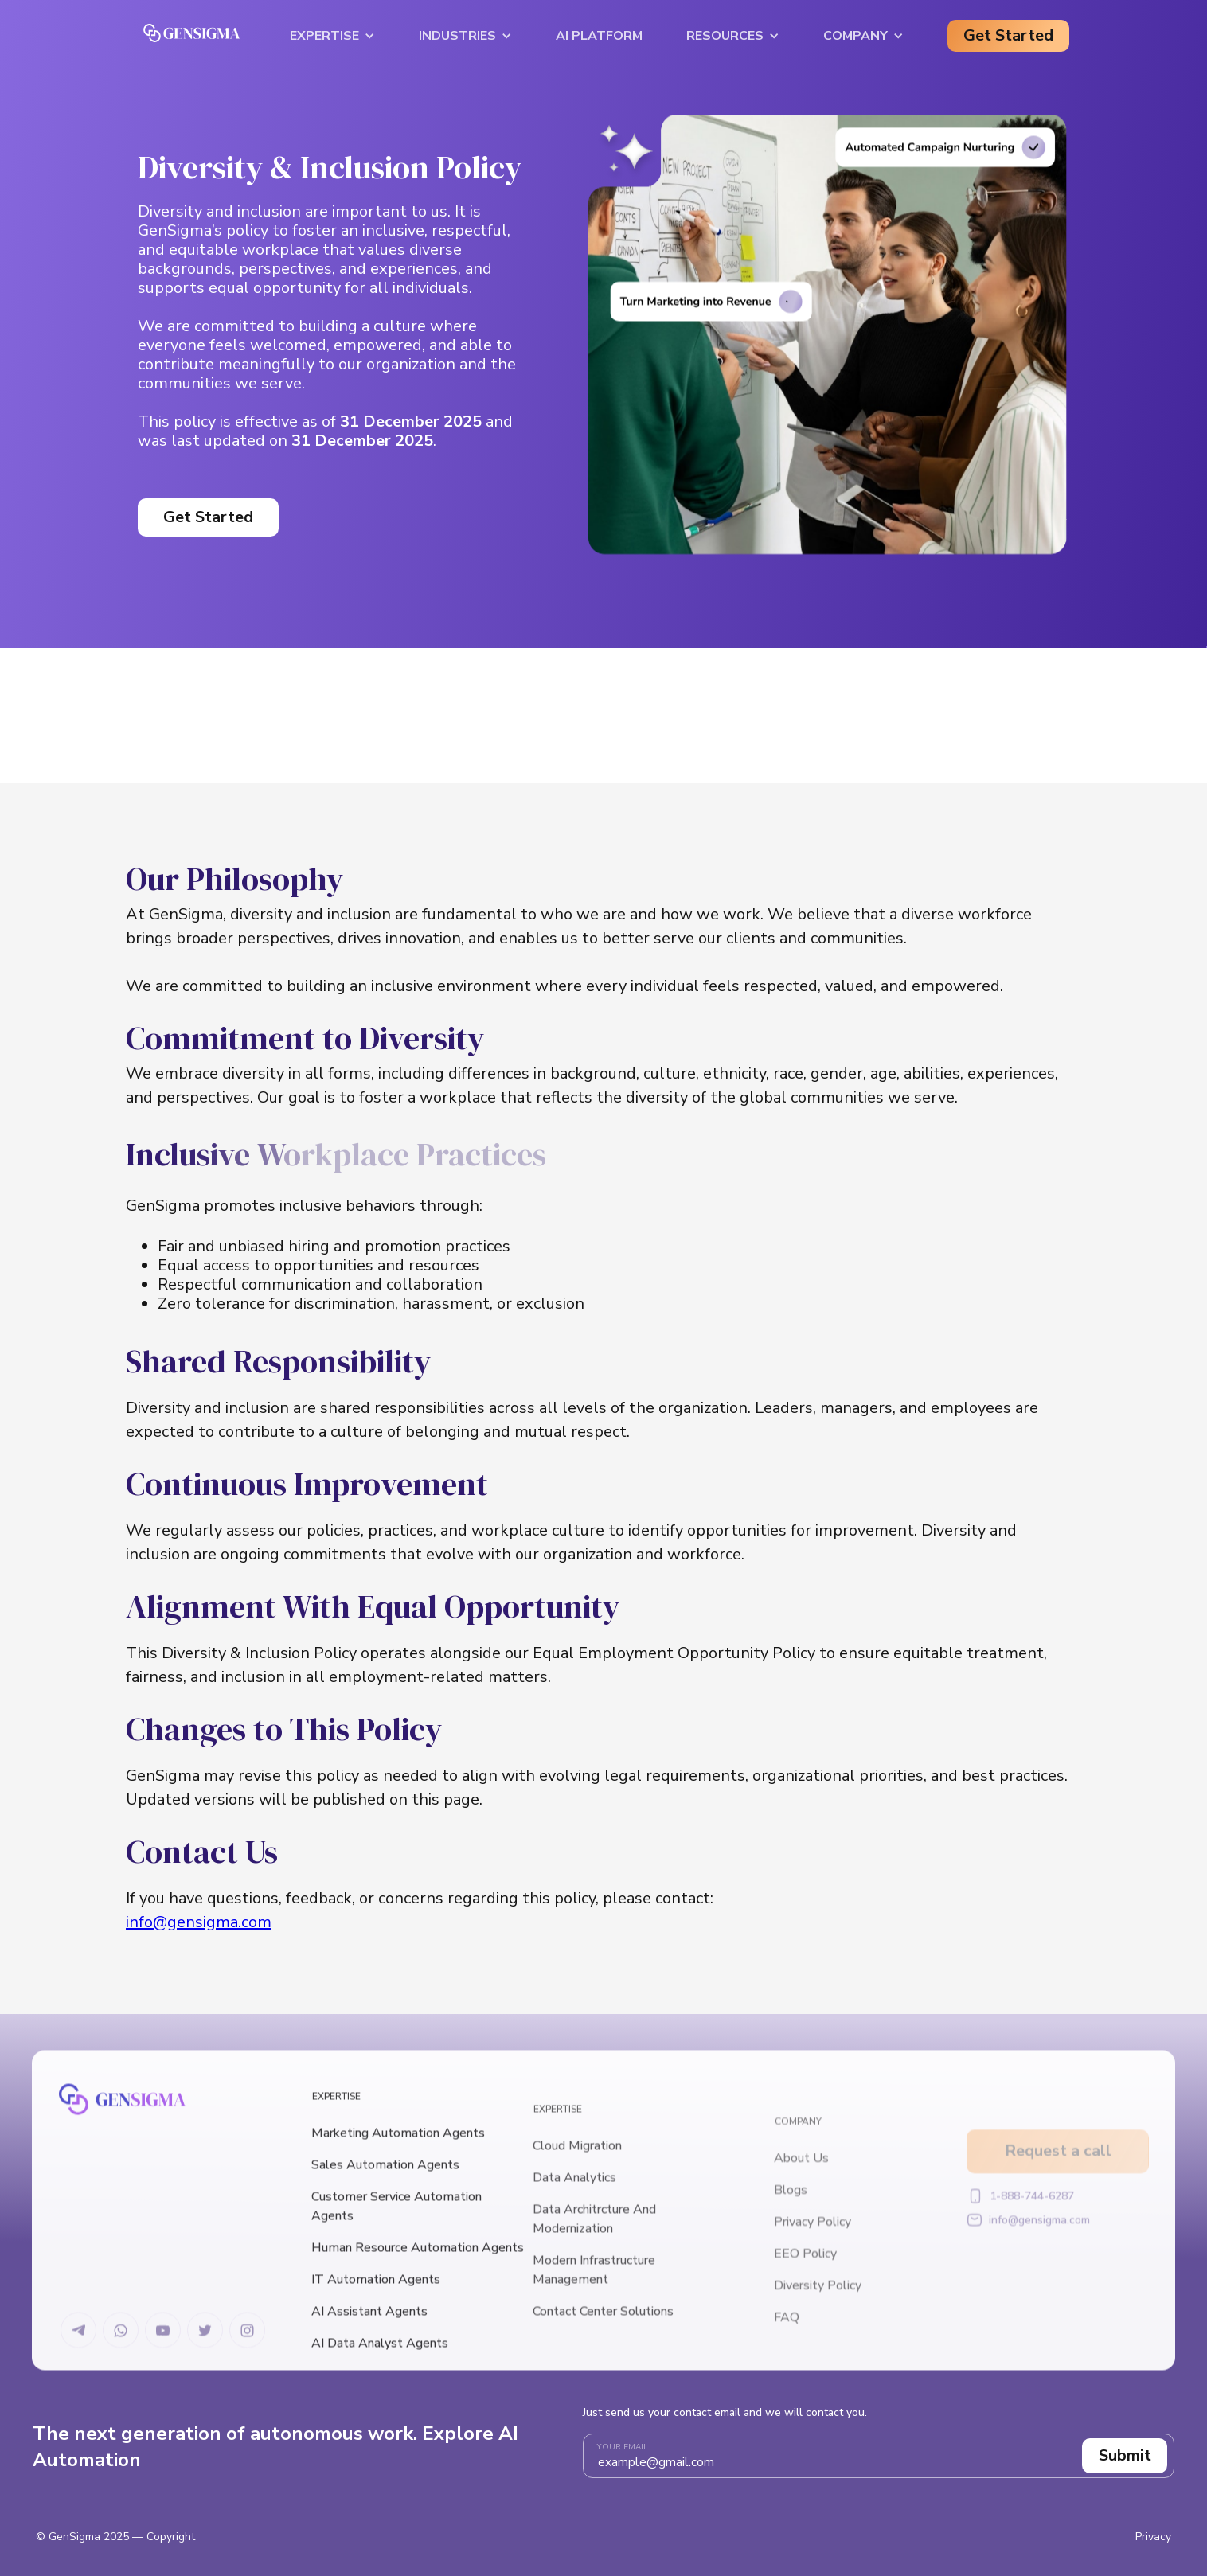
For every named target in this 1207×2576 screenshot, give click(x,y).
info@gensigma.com (198, 1922)
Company (855, 36)
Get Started (1008, 35)
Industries (457, 36)
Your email (622, 2447)
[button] (332, 36)
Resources (725, 36)
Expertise (324, 36)
